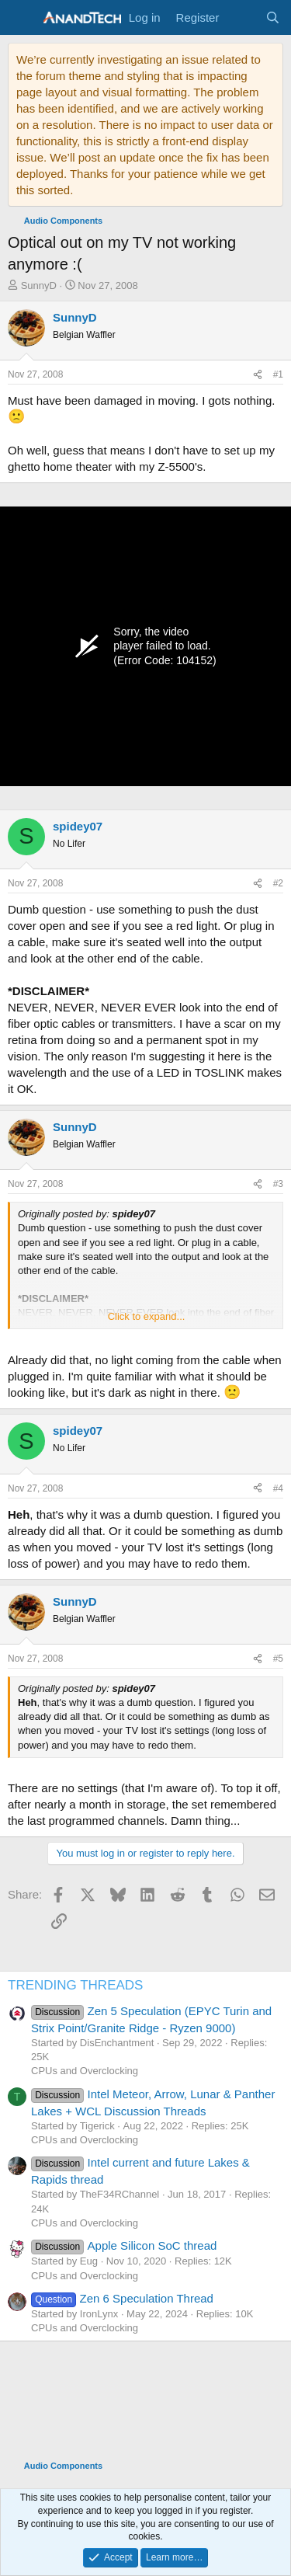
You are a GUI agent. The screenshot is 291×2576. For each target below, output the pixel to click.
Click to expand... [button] (146, 1316)
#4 (278, 1488)
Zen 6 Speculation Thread (122, 2298)
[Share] (258, 375)
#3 (278, 1183)
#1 (278, 374)
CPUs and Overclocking (84, 2070)
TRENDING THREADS (75, 1985)
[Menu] (21, 17)
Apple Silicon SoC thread (124, 2245)
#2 (278, 883)
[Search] (273, 17)
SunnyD (39, 285)
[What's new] (242, 17)
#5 (278, 1658)
